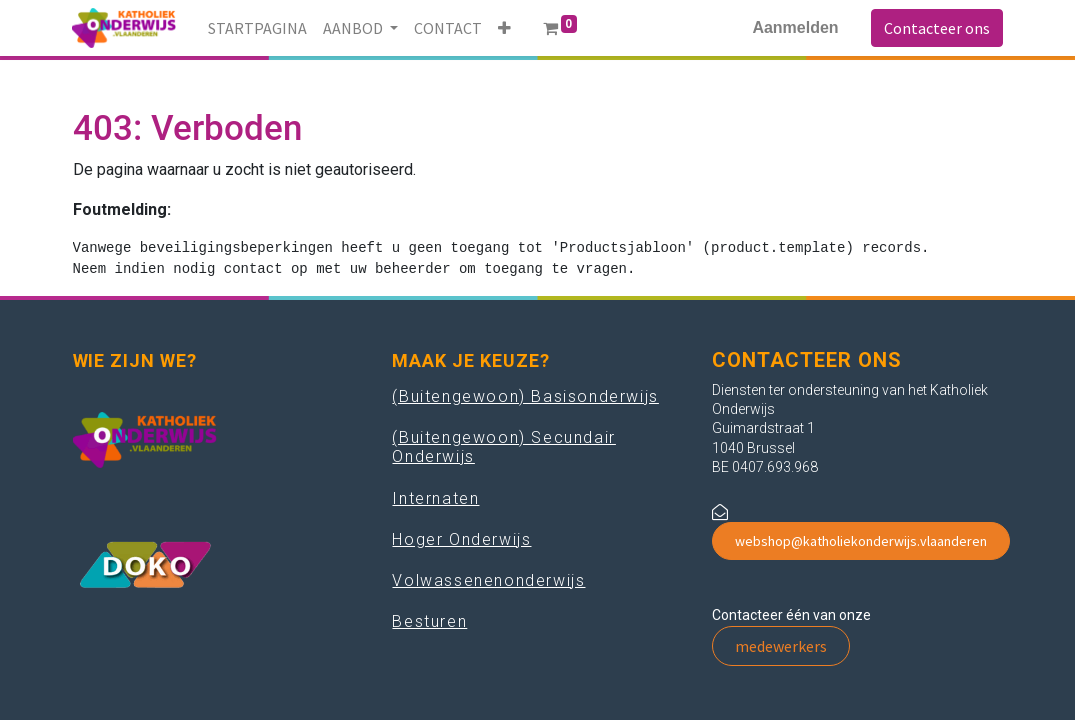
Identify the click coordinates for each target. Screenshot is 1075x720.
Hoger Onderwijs (461, 539)
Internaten (435, 498)
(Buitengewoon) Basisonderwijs (525, 396)
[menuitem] (257, 28)
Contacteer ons (937, 28)
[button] (504, 28)
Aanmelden (795, 27)
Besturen (429, 621)
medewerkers (781, 646)
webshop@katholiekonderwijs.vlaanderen (861, 541)
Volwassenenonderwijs (488, 580)
